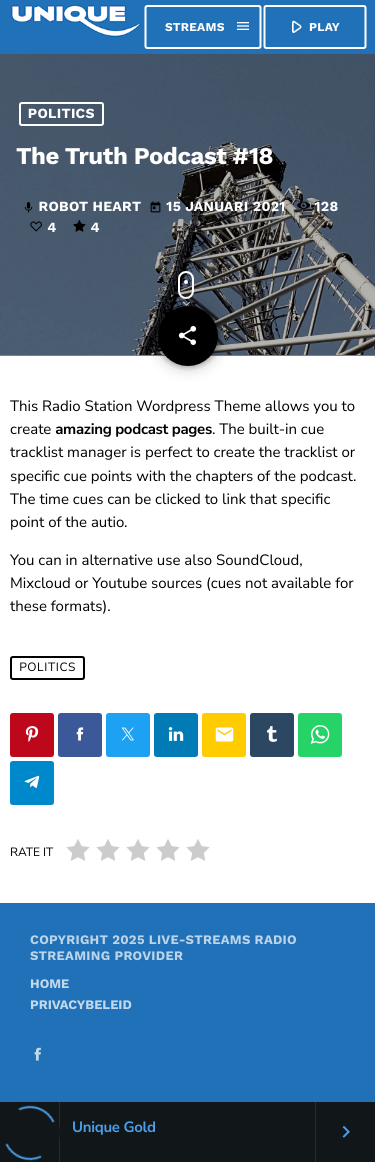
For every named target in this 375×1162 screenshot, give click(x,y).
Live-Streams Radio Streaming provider (163, 948)
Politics (61, 114)
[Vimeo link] (76, 27)
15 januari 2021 (219, 208)
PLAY (313, 27)
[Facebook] (38, 1056)
